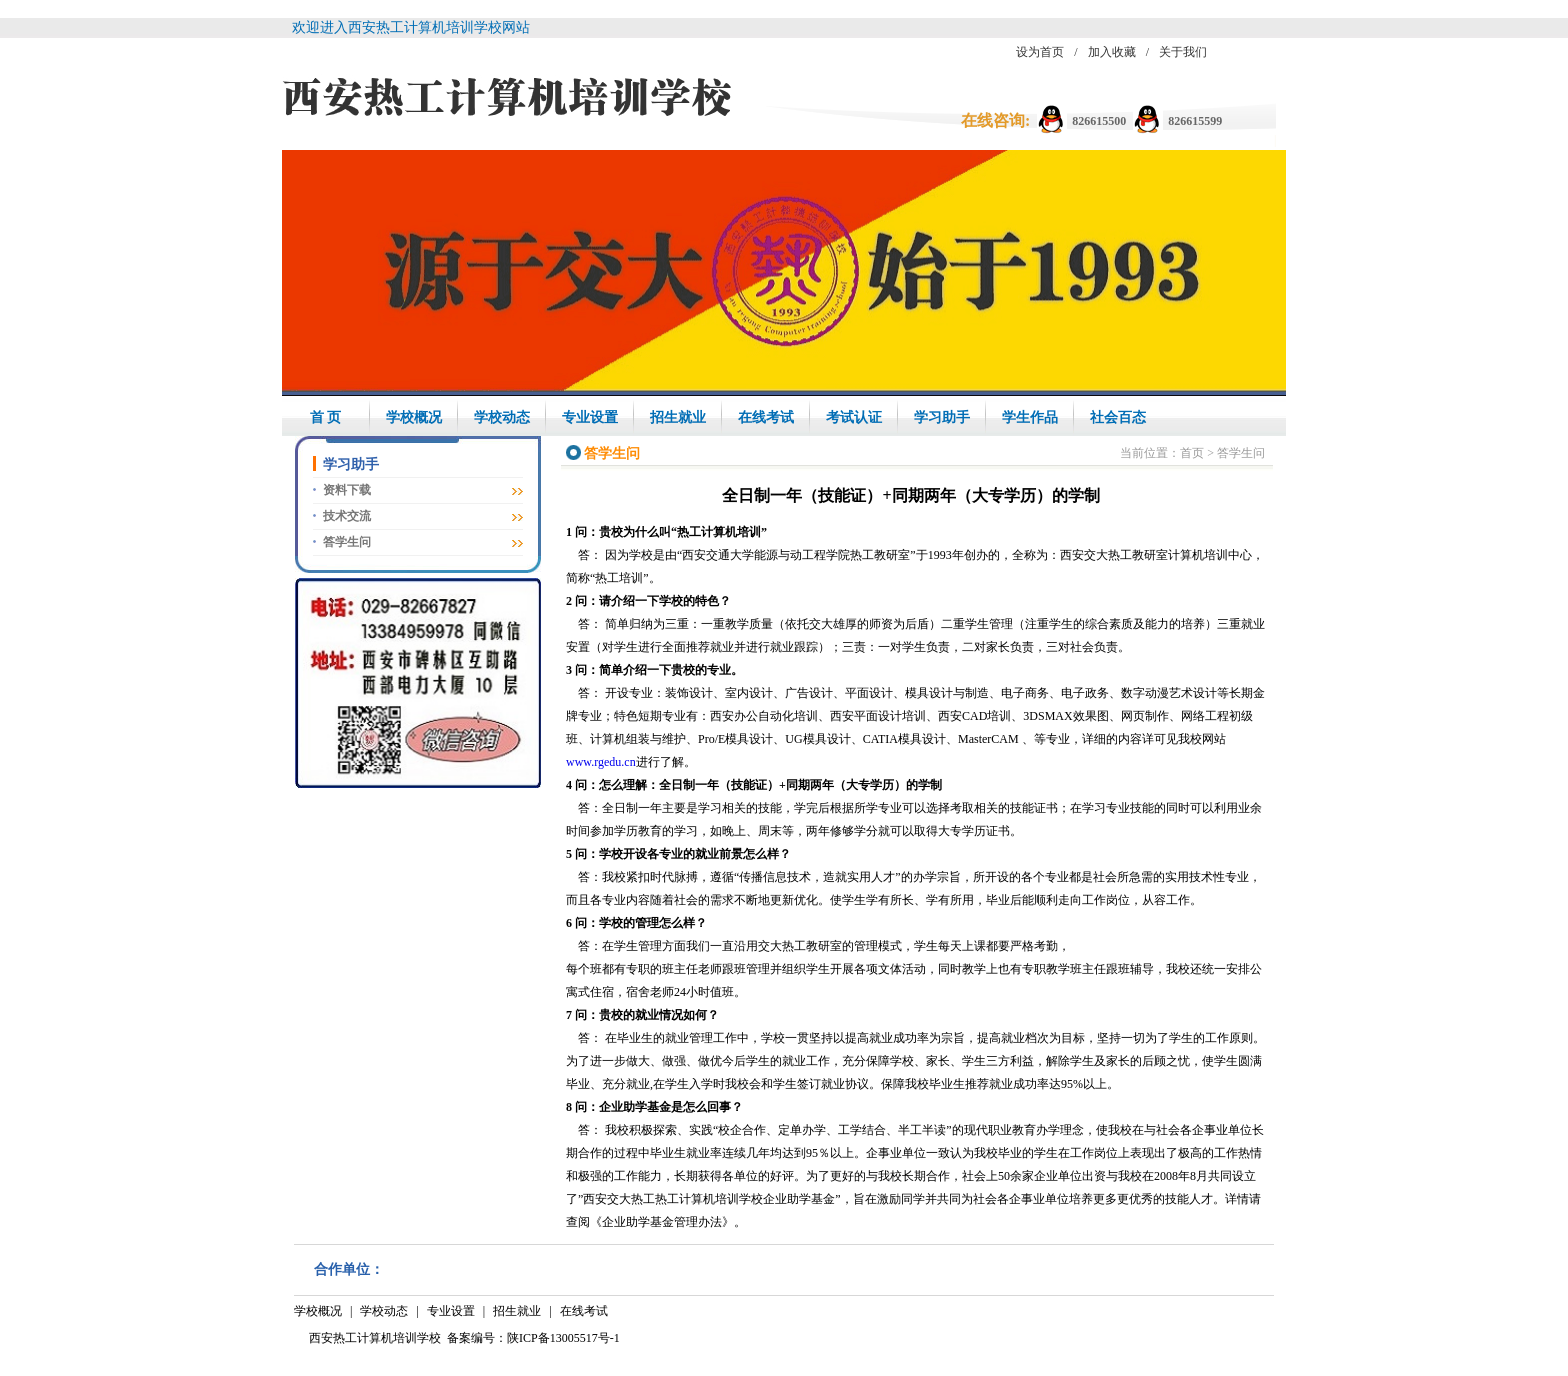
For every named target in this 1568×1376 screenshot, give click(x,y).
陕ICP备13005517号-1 (563, 1338)
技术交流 (347, 516)
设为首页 (1040, 52)
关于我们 (1183, 52)
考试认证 (854, 417)
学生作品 (1030, 417)
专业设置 (590, 417)
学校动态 (502, 417)
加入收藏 (1112, 52)
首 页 (326, 417)
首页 (1192, 453)
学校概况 (414, 417)
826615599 (1195, 121)
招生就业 (678, 417)
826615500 (1099, 121)
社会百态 (1118, 417)
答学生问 (347, 542)
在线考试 (766, 417)
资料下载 (347, 490)
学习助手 (942, 417)
